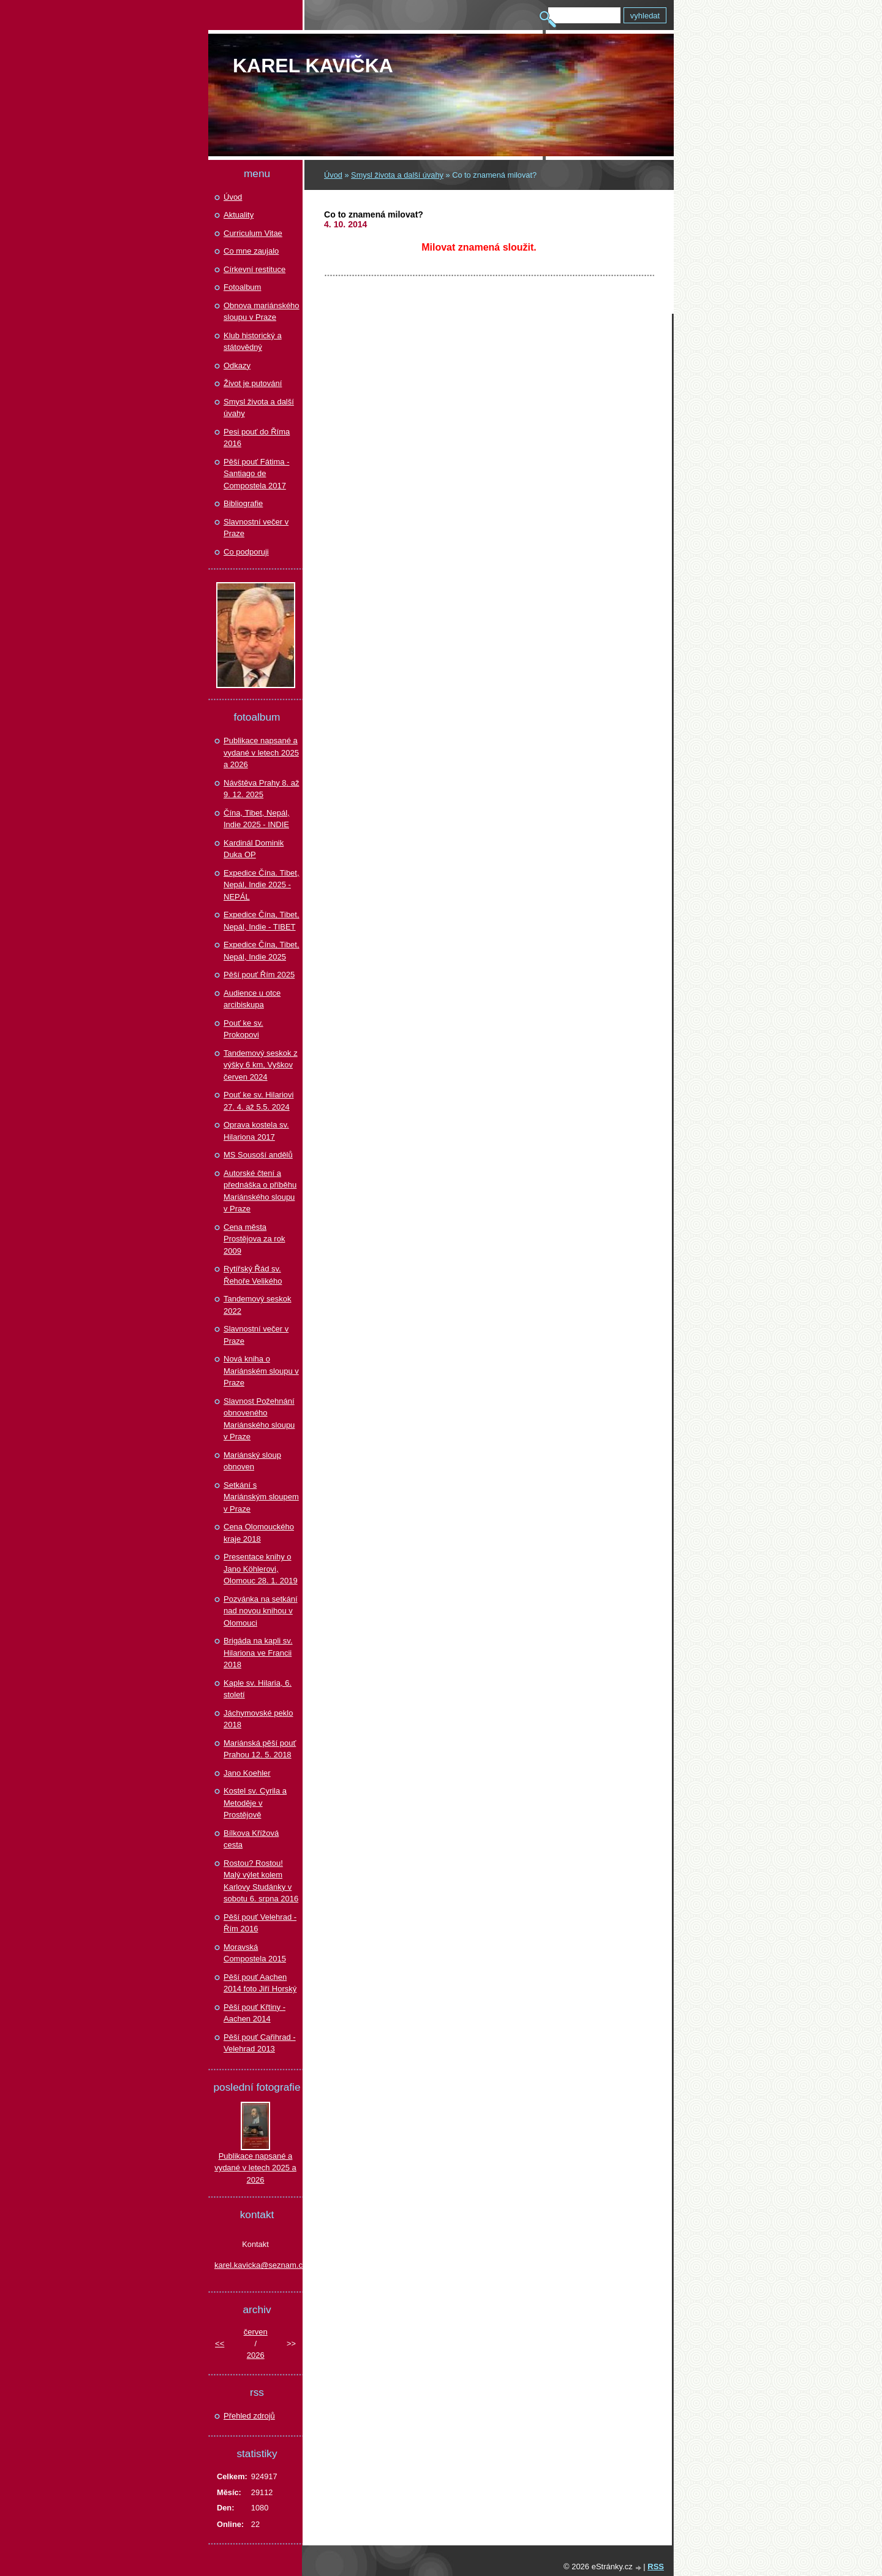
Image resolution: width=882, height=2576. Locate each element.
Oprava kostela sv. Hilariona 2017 (256, 1131)
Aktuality (239, 214)
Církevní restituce (254, 269)
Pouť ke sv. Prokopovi (243, 1029)
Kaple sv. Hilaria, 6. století (258, 1689)
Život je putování (253, 383)
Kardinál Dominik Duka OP (254, 849)
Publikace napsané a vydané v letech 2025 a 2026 (261, 752)
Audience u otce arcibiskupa (252, 999)
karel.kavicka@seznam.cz (255, 2265)
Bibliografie (243, 503)
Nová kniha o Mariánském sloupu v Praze (261, 1370)
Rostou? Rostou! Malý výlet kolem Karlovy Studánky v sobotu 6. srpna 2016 (261, 1881)
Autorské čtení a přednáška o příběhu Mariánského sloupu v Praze (260, 1191)
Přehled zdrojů (249, 2415)
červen (256, 2331)
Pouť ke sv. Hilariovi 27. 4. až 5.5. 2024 (258, 1101)
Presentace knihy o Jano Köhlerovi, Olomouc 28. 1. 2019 (261, 1568)
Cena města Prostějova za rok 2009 (254, 1239)
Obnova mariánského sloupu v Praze (262, 311)
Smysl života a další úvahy (397, 175)
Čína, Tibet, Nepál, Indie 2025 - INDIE (257, 819)
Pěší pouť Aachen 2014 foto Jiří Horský (260, 1983)
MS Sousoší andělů (258, 1154)
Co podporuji (246, 551)
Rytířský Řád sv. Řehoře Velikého (253, 1275)
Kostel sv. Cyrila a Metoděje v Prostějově (255, 1802)
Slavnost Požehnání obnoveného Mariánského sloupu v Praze (259, 1419)
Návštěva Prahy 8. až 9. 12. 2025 (262, 789)
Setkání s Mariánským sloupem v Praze (261, 1496)
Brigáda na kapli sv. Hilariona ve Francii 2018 (258, 1652)
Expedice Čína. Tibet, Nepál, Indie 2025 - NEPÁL (262, 884)
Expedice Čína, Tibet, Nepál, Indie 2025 (262, 950)
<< (219, 2343)
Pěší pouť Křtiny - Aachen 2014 (254, 2013)
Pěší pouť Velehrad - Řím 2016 (260, 1923)
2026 (256, 2355)
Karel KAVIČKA (313, 66)
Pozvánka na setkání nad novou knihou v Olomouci (261, 1610)
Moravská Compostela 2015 (255, 1953)
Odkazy (237, 365)
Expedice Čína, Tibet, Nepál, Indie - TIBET (262, 920)
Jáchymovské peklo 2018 (258, 1719)
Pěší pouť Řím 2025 (259, 974)
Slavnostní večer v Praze (256, 528)
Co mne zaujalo (251, 251)
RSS (655, 2566)
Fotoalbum (242, 287)
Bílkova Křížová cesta (251, 1839)
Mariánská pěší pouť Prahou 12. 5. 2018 (260, 1749)
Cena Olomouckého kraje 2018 (259, 1533)
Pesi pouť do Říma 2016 (257, 438)
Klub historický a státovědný (253, 341)
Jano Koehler (247, 1773)
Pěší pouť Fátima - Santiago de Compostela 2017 (256, 473)
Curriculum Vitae (253, 233)
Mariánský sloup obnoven (252, 1461)
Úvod (333, 175)
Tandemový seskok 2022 (258, 1305)
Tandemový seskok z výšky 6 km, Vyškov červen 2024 (261, 1065)
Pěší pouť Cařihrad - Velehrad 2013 (260, 2043)
